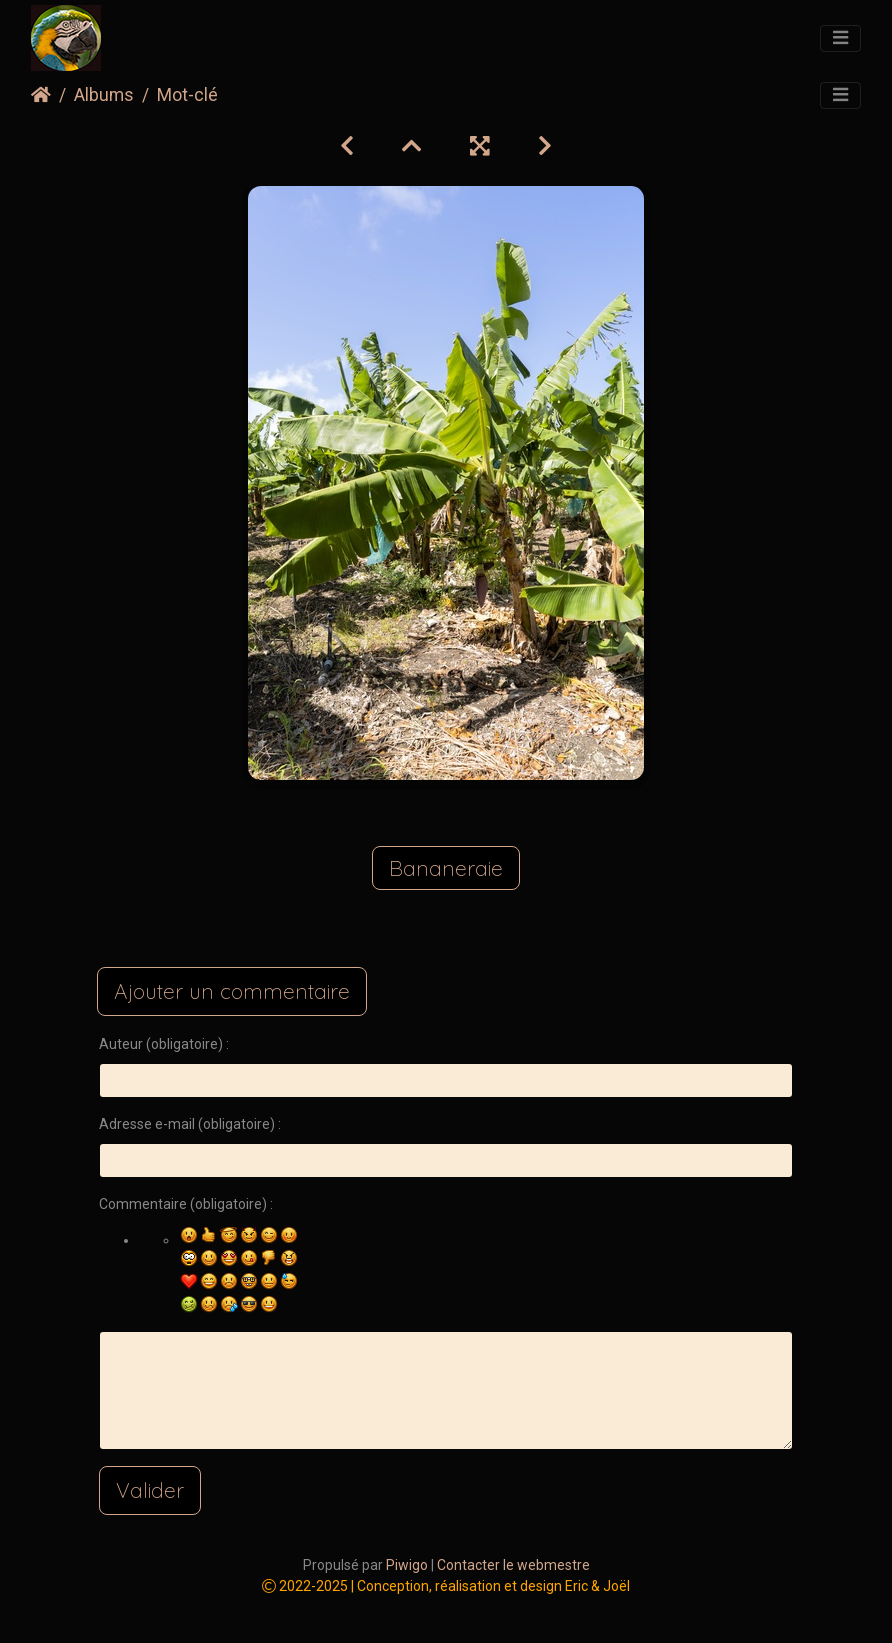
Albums (104, 95)
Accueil (41, 95)
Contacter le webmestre (513, 1565)
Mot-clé (187, 95)
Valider (150, 1490)
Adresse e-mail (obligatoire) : (190, 1124)
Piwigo (407, 1565)
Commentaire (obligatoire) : (186, 1204)
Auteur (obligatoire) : (164, 1044)
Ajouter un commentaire (232, 991)
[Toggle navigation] (840, 39)
